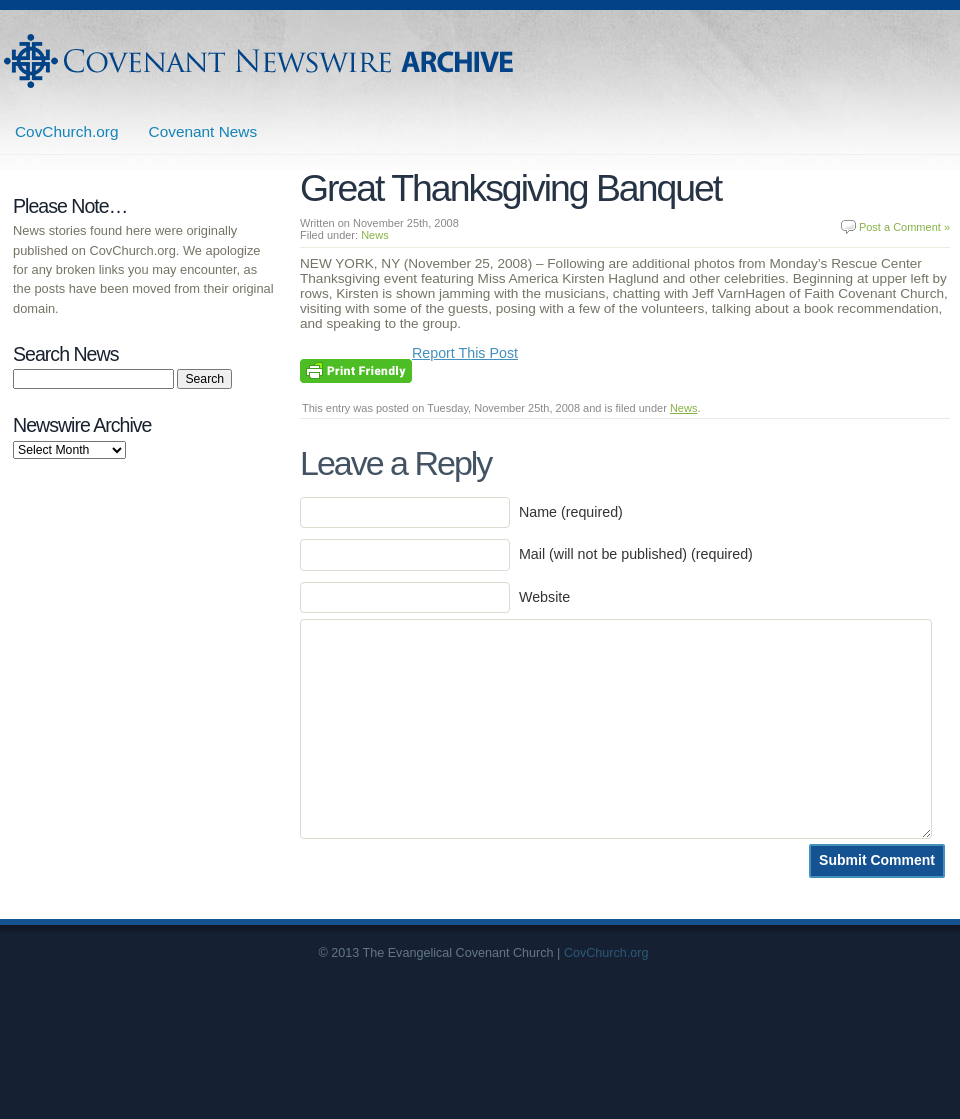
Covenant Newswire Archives (261, 61)
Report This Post (465, 353)
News (375, 235)
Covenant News (203, 131)
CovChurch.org (67, 131)
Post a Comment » (904, 227)
